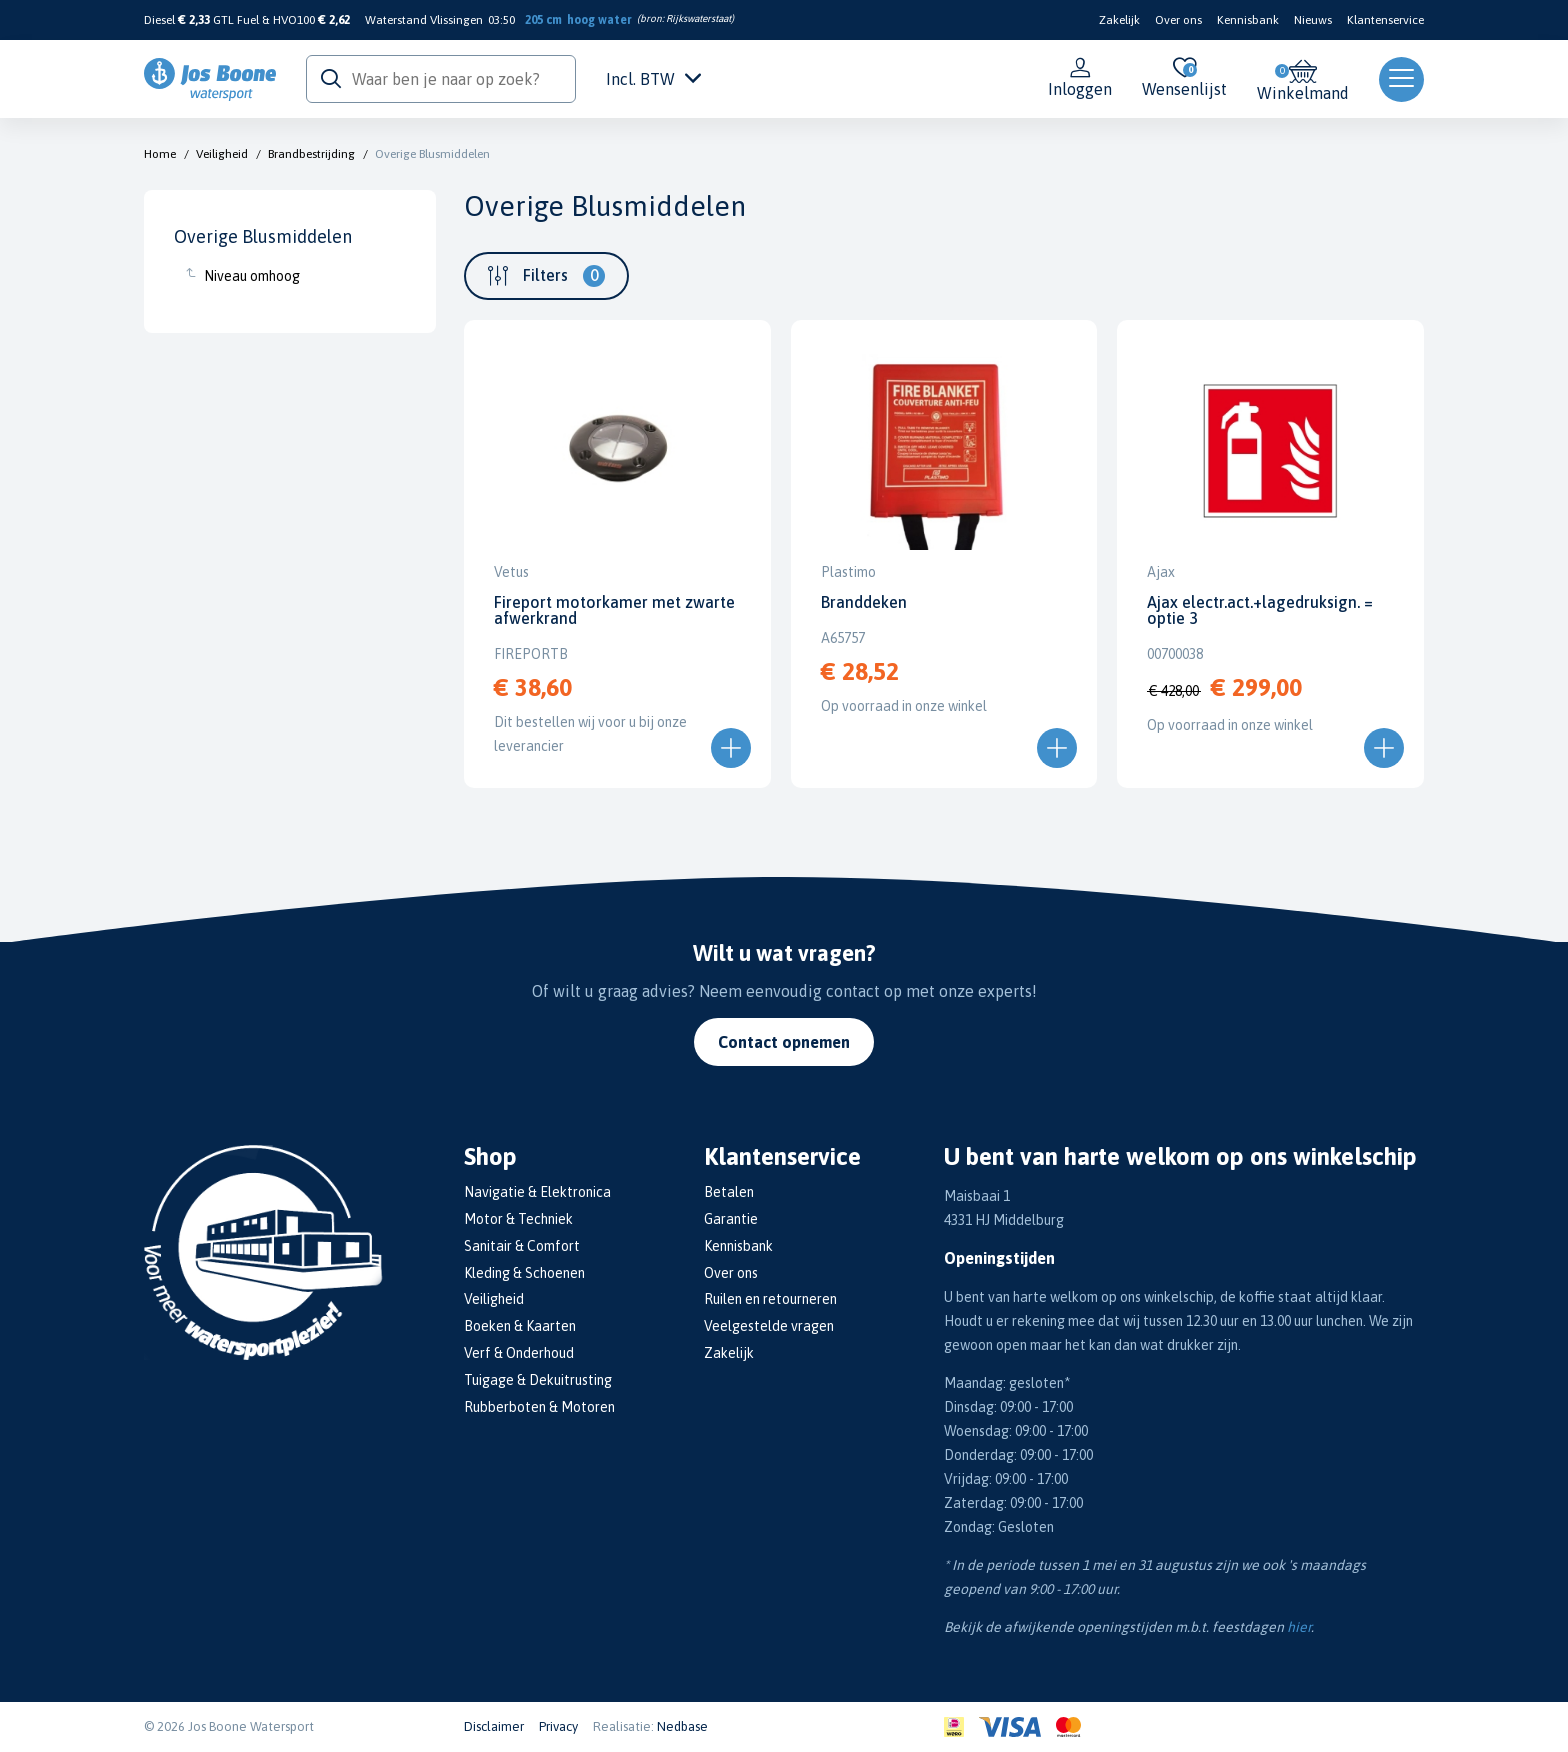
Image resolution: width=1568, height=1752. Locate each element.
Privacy (558, 1726)
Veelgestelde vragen (769, 1326)
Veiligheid (222, 154)
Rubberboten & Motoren (539, 1407)
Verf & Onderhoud (519, 1353)
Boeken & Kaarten (520, 1326)
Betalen (729, 1192)
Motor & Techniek (518, 1219)
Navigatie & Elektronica (537, 1192)
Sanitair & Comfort (522, 1246)
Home (160, 154)
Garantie (731, 1219)
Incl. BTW (653, 79)
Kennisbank (1248, 20)
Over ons (1178, 20)
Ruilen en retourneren (770, 1299)
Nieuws (1313, 20)
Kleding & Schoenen (524, 1273)
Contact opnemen (784, 1042)
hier (1299, 1627)
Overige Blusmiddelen (432, 154)
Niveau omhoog (252, 276)
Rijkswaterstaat (698, 18)
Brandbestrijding (311, 154)
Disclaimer (494, 1726)
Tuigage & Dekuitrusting (538, 1380)
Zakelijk (1119, 20)
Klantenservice (1385, 20)
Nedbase (682, 1726)
